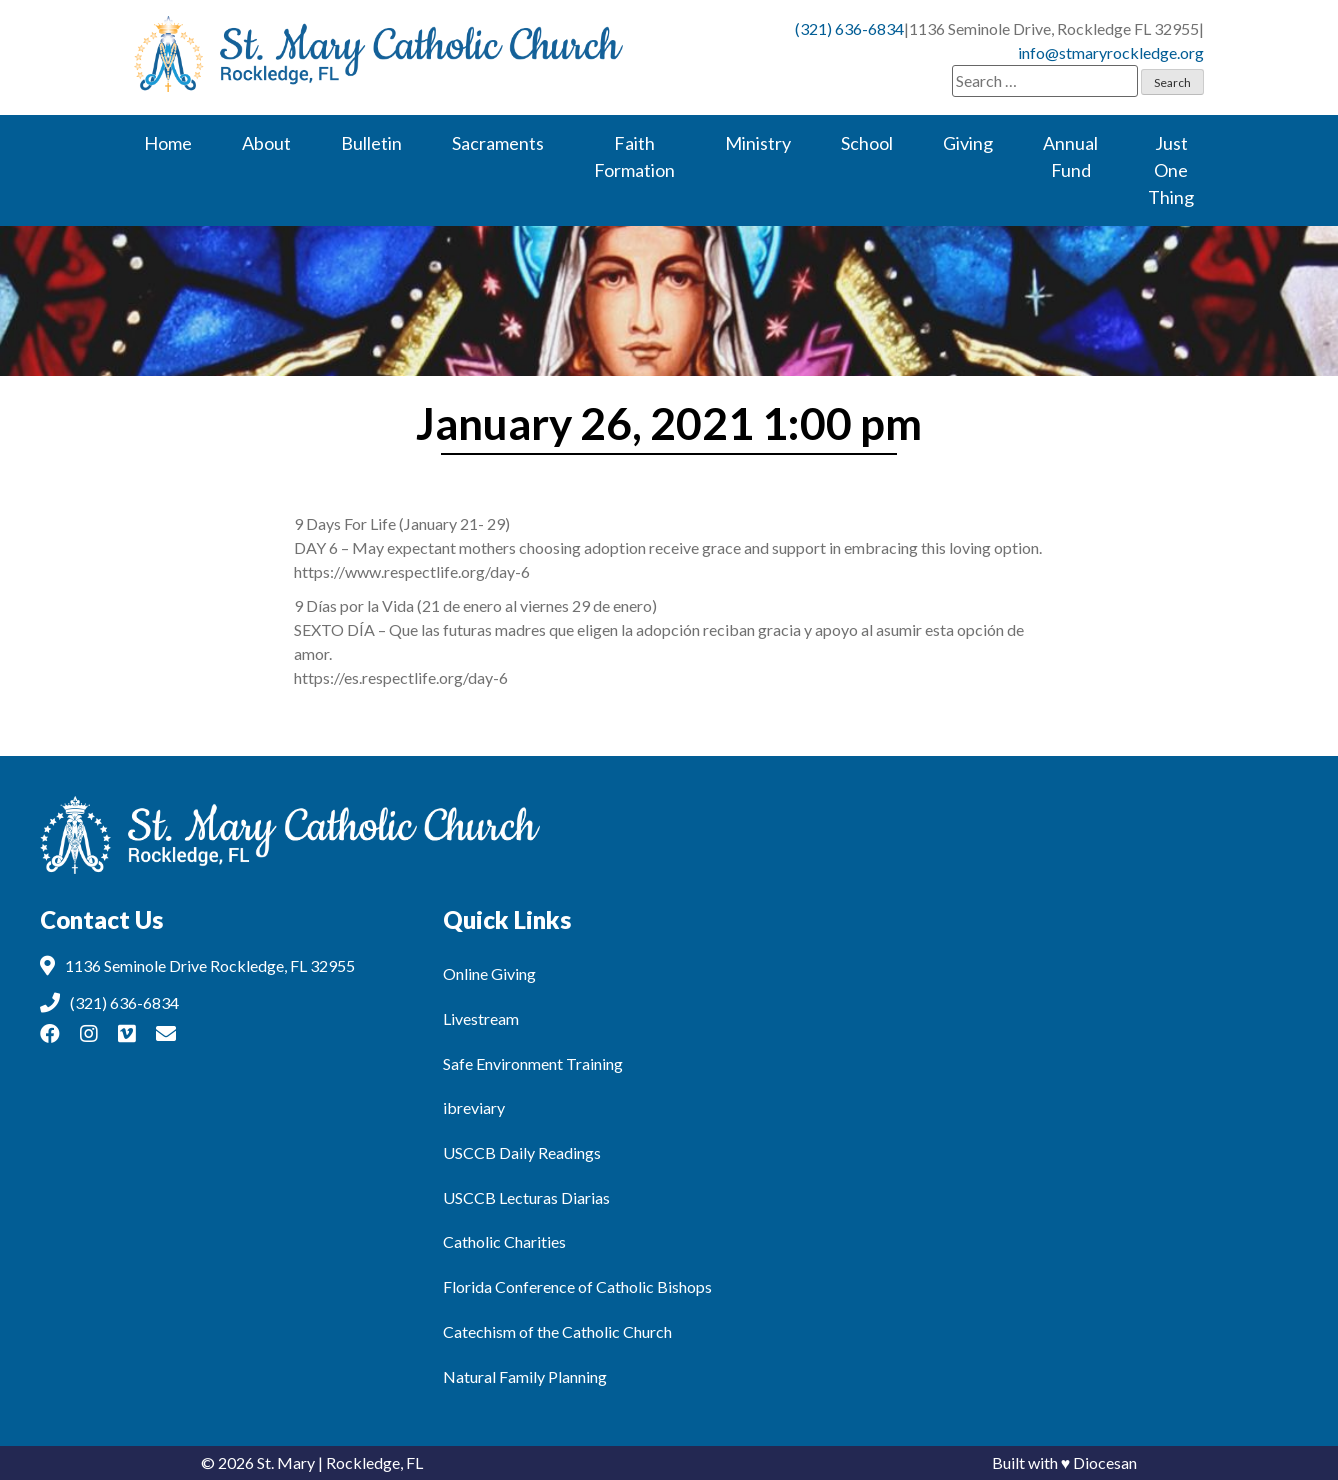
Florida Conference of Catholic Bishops (577, 1286)
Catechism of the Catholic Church (557, 1331)
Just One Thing (1171, 170)
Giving (968, 143)
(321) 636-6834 (849, 28)
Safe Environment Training (533, 1063)
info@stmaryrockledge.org (1111, 52)
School (867, 143)
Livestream (481, 1018)
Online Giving (489, 973)
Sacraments (498, 143)
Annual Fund (1070, 156)
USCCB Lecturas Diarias (526, 1197)
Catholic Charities (504, 1241)
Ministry (758, 143)
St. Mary (286, 1462)
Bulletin (371, 143)
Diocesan (1105, 1462)
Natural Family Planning (525, 1376)
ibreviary (474, 1107)
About (266, 143)
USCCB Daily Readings (522, 1152)
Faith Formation (634, 156)
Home (168, 143)
